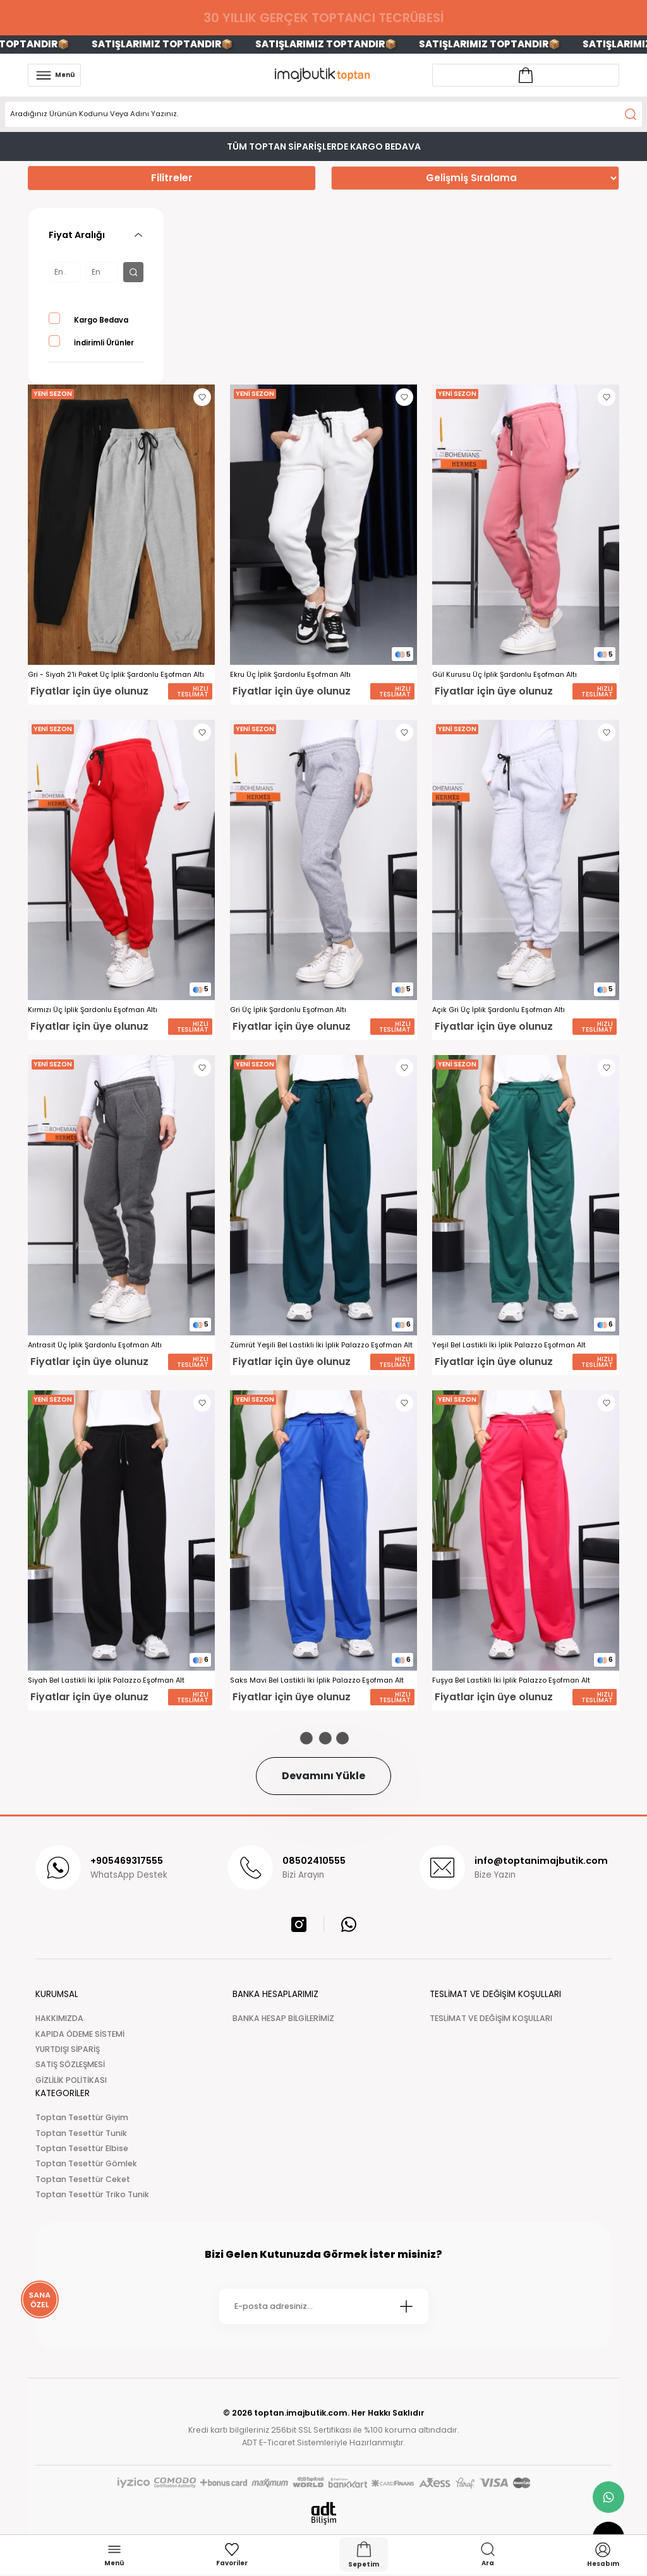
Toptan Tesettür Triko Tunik (92, 2194)
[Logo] (323, 74)
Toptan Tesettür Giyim (81, 2117)
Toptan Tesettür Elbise (81, 2148)
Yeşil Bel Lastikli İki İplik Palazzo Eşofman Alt (509, 1345)
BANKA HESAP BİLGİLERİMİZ (283, 2018)
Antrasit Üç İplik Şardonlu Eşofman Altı (95, 1345)
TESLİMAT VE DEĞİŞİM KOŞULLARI (491, 2018)
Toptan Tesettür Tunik (81, 2133)
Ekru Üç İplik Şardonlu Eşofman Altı (290, 674)
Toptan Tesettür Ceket (82, 2179)
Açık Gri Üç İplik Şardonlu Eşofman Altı (498, 1010)
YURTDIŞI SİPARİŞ (67, 2049)
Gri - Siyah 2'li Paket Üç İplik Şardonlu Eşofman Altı (116, 674)
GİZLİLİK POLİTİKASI (71, 2080)
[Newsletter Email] (323, 2306)
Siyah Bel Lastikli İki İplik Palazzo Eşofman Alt (106, 1680)
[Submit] (406, 2306)
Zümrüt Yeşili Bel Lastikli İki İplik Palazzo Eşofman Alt (321, 1345)
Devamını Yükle (323, 1775)
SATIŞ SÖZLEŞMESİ (70, 2064)
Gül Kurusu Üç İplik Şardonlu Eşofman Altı (504, 674)
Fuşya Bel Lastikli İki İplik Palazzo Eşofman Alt (511, 1680)
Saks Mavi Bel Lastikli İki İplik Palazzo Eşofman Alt (317, 1680)
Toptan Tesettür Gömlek (86, 2163)
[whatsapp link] (608, 2497)
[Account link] (525, 75)
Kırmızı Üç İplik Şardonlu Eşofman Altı (92, 1010)
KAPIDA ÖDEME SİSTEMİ (79, 2034)
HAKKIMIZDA (59, 2018)
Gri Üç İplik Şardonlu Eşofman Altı (288, 1010)
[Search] (323, 114)
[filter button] (133, 272)
